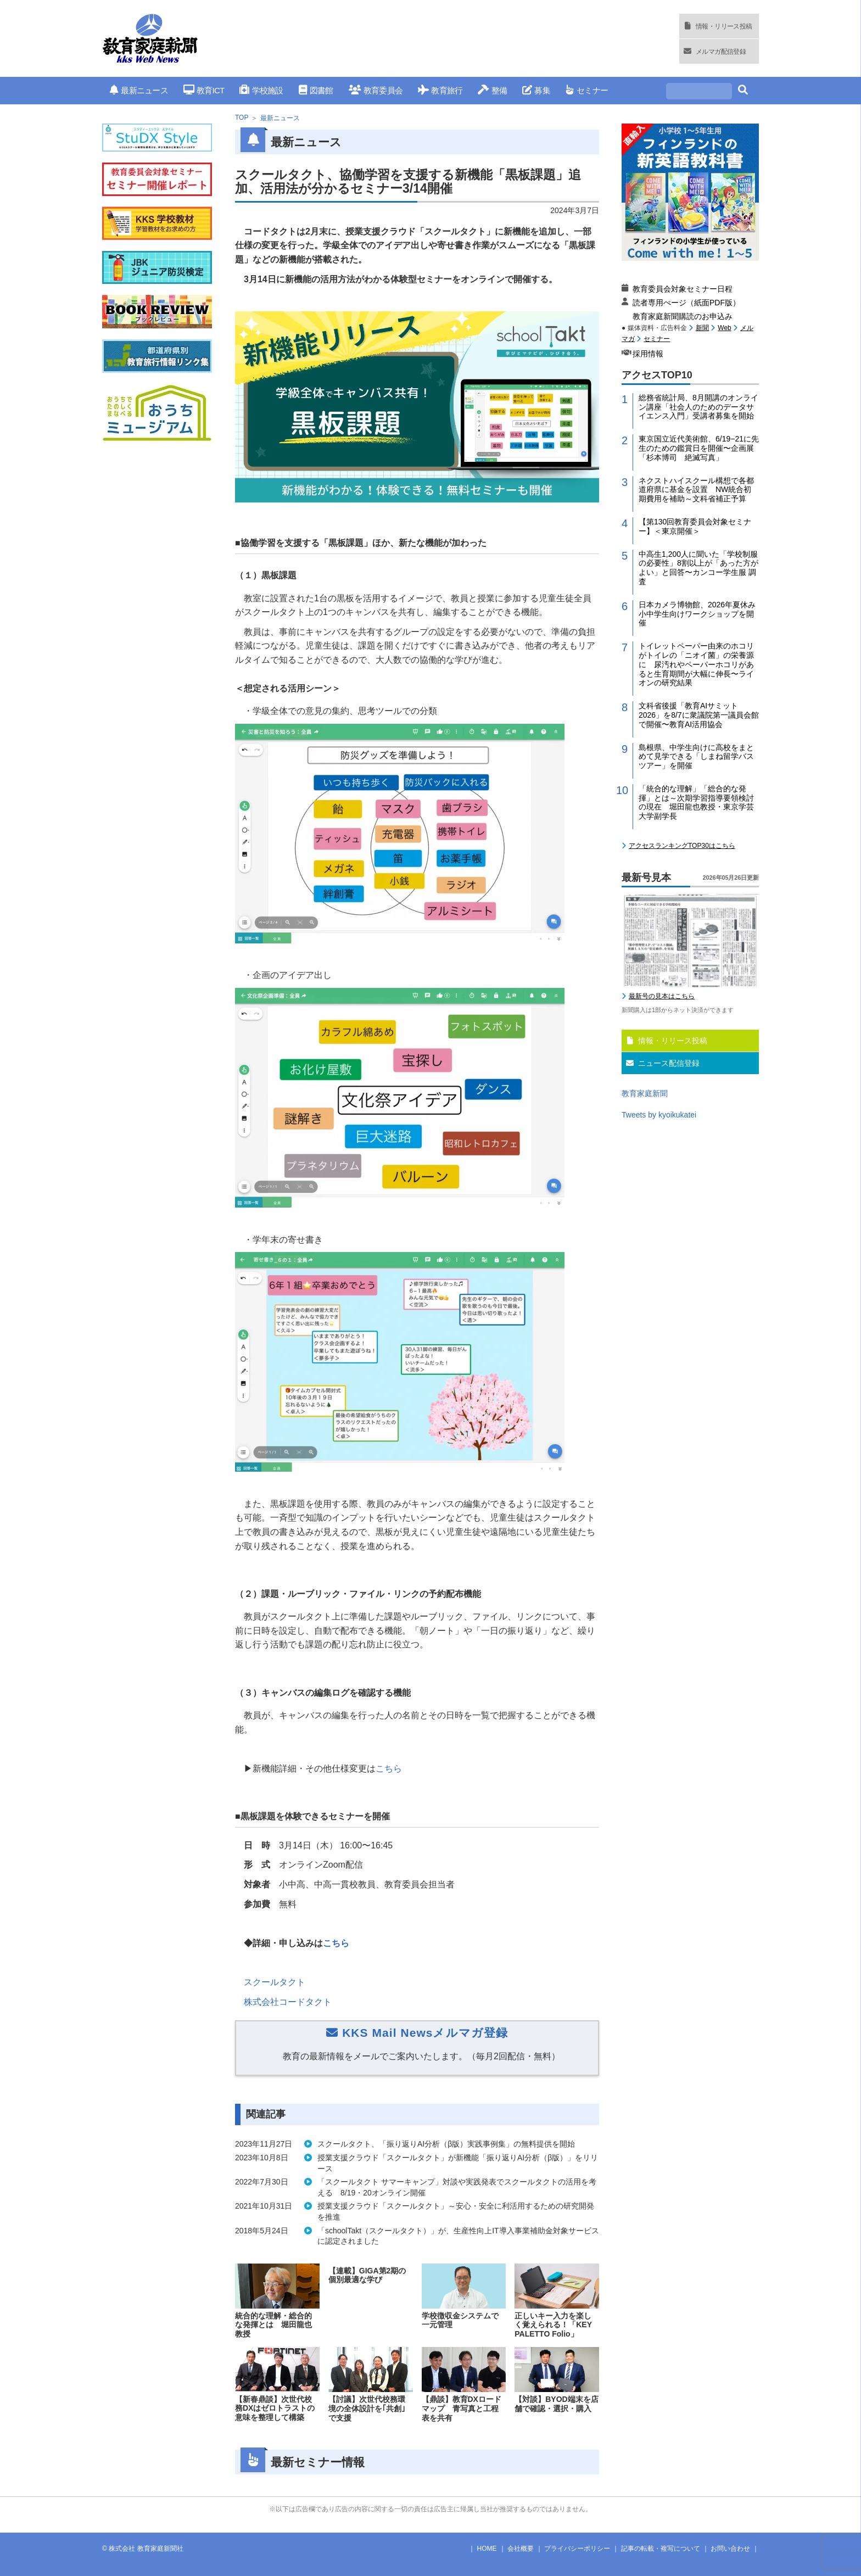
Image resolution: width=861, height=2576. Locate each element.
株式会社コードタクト (288, 2002)
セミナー (587, 90)
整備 (492, 90)
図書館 (316, 90)
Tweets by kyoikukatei (659, 1114)
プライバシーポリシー (577, 2548)
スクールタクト (274, 1982)
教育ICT (204, 90)
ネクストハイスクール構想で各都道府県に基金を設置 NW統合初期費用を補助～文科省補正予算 (696, 490)
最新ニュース (139, 90)
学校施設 (261, 90)
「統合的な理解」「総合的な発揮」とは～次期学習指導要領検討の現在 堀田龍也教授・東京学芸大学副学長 (696, 802)
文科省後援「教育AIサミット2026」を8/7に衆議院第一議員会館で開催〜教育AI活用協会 (699, 715)
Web (724, 328)
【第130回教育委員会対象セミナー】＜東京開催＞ (695, 526)
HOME (487, 2548)
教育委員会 (376, 90)
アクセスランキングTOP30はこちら (682, 846)
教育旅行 (440, 90)
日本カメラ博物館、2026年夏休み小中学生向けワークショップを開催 (697, 614)
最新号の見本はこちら (662, 996)
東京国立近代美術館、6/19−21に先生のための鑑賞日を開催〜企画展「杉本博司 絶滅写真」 (699, 448)
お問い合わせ (730, 2548)
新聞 (702, 328)
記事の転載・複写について (660, 2548)
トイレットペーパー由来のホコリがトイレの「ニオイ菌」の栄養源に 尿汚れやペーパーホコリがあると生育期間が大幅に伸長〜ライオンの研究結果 (696, 664)
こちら (389, 1768)
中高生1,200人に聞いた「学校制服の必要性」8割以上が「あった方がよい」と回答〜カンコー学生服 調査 (698, 568)
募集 (536, 90)
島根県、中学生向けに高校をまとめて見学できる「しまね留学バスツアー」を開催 (696, 756)
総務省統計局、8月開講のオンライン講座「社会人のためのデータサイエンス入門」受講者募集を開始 (698, 407)
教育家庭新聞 (645, 1093)
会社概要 (520, 2548)
